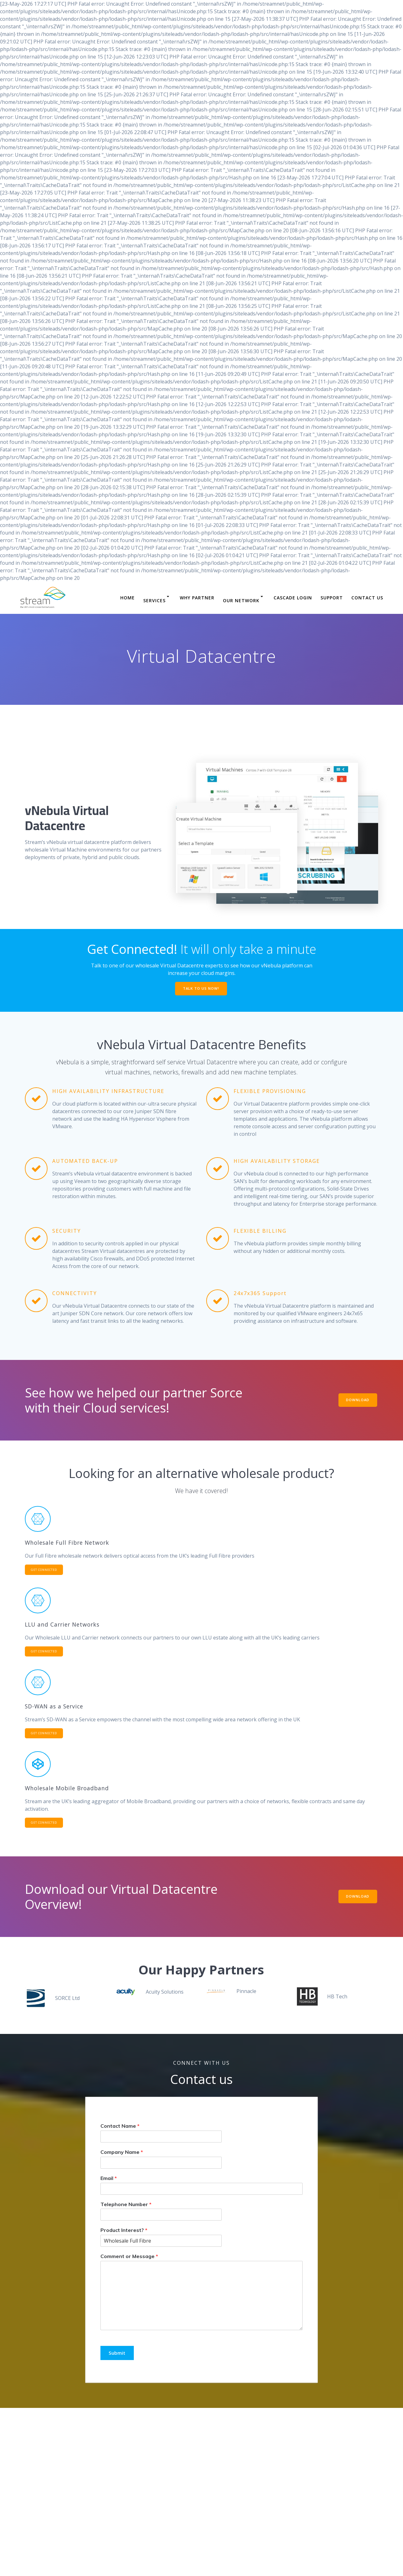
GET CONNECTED (47, 1571)
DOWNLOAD (356, 1401)
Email (108, 2185)
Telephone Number (125, 2211)
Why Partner (197, 598)
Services (154, 600)
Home (127, 598)
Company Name (121, 2159)
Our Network (241, 600)
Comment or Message (129, 2264)
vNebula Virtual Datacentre (67, 818)
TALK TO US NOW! (201, 989)
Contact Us (367, 598)
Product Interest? (123, 2237)
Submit (118, 2360)
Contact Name (119, 2133)
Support (332, 598)
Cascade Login (293, 598)
